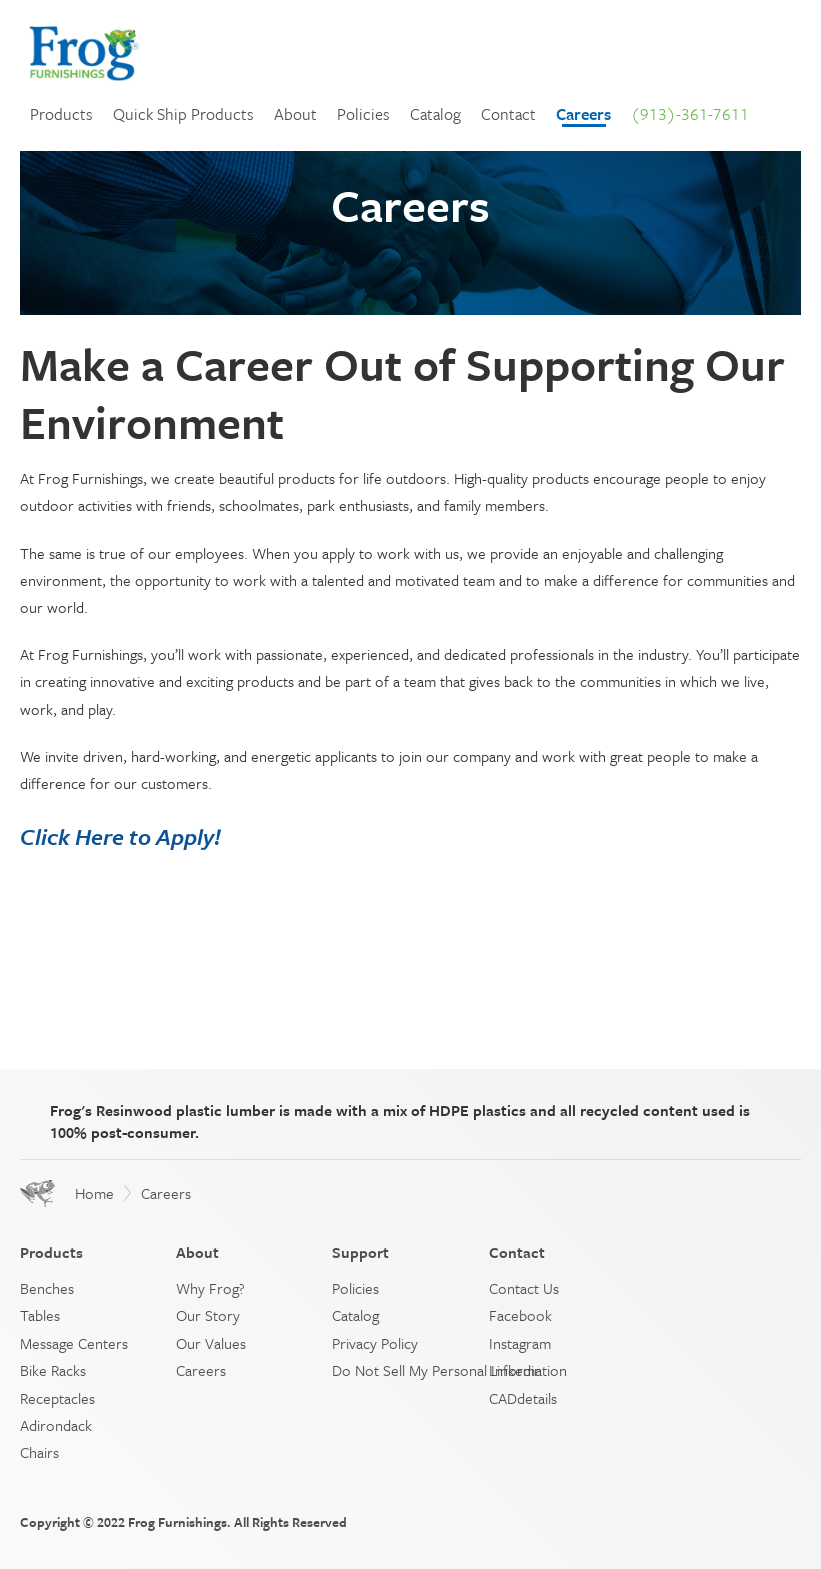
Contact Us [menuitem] (524, 1288)
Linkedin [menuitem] (515, 1370)
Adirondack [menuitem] (56, 1425)
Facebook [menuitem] (520, 1315)
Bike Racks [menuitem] (53, 1370)
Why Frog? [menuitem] (210, 1288)
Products (61, 114)
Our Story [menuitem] (208, 1315)
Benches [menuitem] (47, 1288)
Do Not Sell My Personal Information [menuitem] (449, 1370)
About (295, 114)
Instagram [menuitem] (520, 1343)
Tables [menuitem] (40, 1315)
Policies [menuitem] (355, 1288)
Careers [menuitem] (201, 1370)
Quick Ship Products (183, 114)
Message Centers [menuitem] (74, 1343)
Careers (583, 114)
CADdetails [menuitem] (523, 1398)
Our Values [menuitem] (211, 1343)
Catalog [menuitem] (355, 1315)
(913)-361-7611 (690, 114)
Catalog (435, 114)
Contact (508, 114)
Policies (363, 114)
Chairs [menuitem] (39, 1452)
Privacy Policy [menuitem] (375, 1343)
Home (94, 1193)
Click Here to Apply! (120, 836)
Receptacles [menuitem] (57, 1398)
